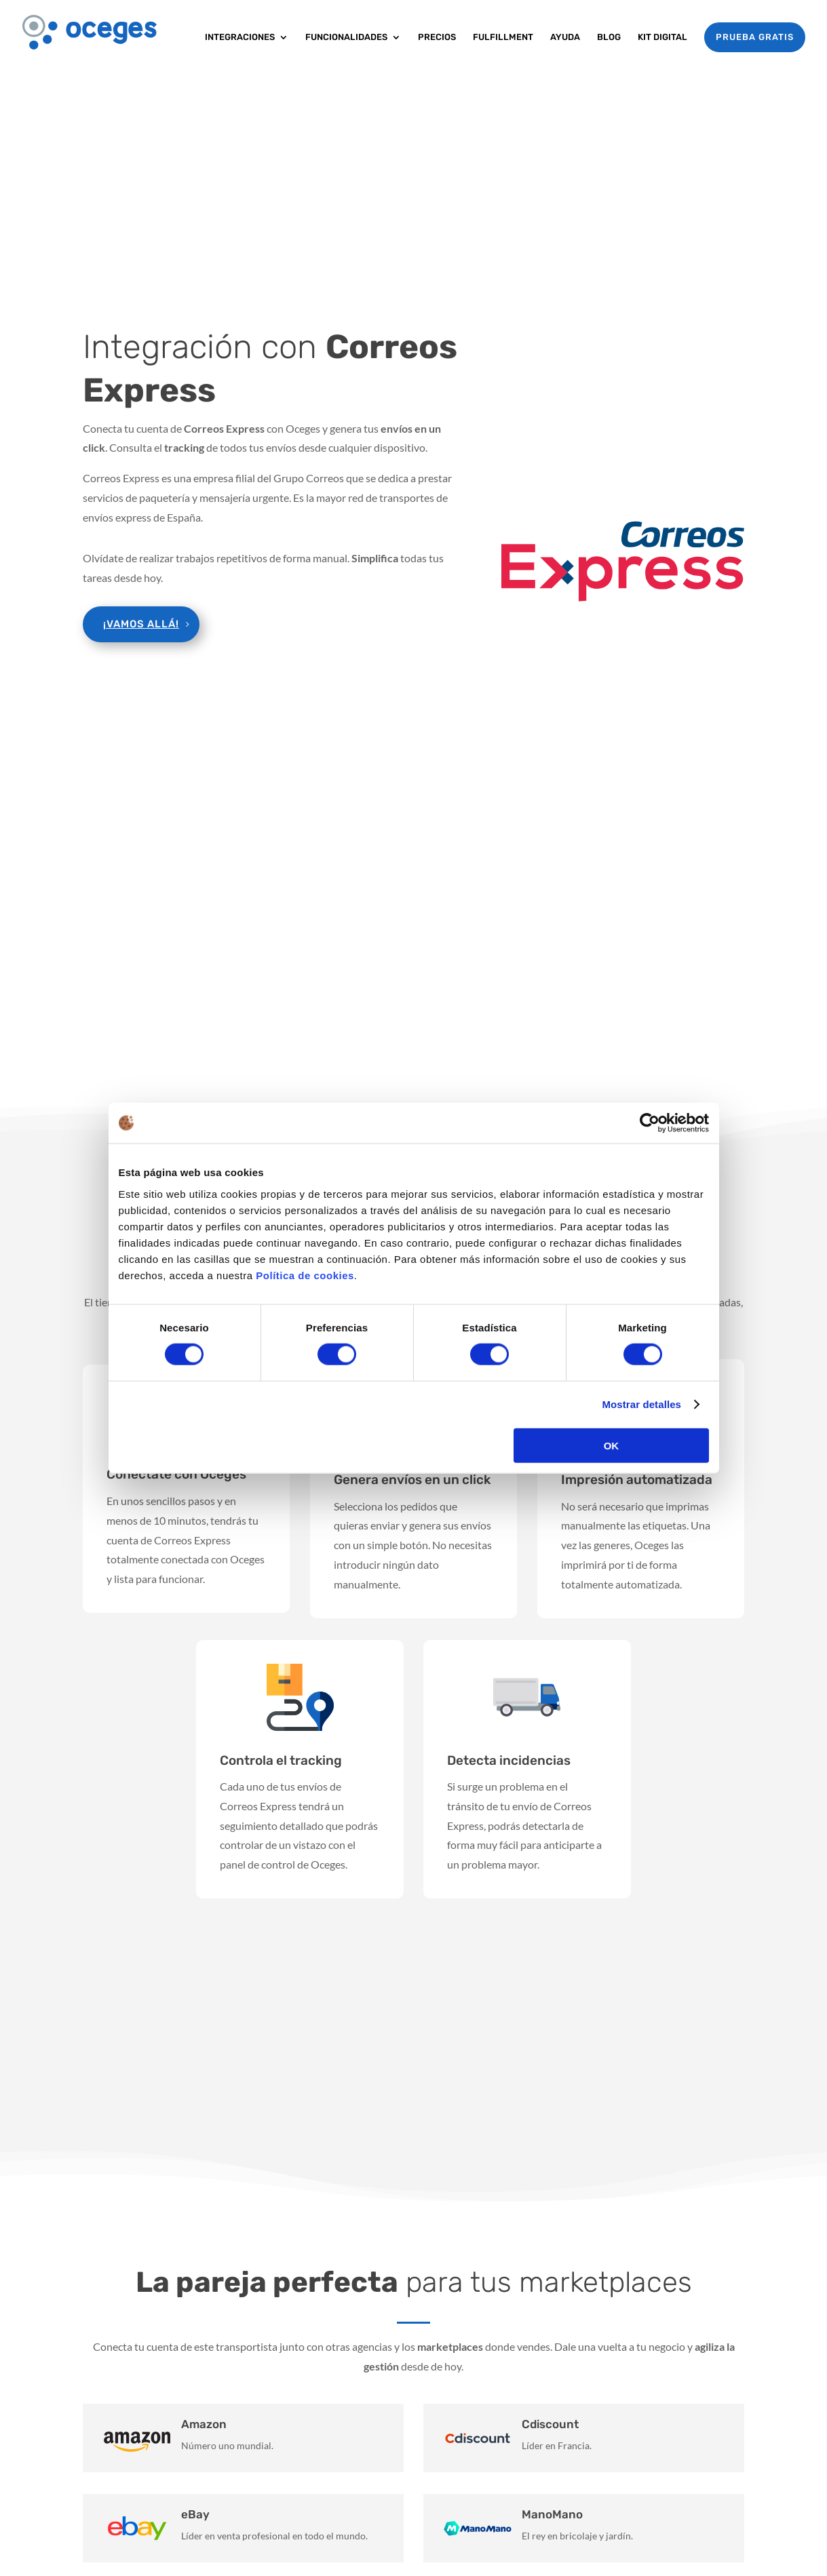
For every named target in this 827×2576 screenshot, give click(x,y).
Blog (609, 37)
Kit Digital (662, 37)
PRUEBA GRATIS (755, 37)
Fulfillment (503, 37)
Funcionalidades (346, 37)
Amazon (204, 2424)
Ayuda (565, 37)
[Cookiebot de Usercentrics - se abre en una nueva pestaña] (649, 1123)
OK (611, 1445)
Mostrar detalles (641, 1404)
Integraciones (240, 37)
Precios (437, 37)
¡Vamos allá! (141, 624)
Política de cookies (305, 1275)
